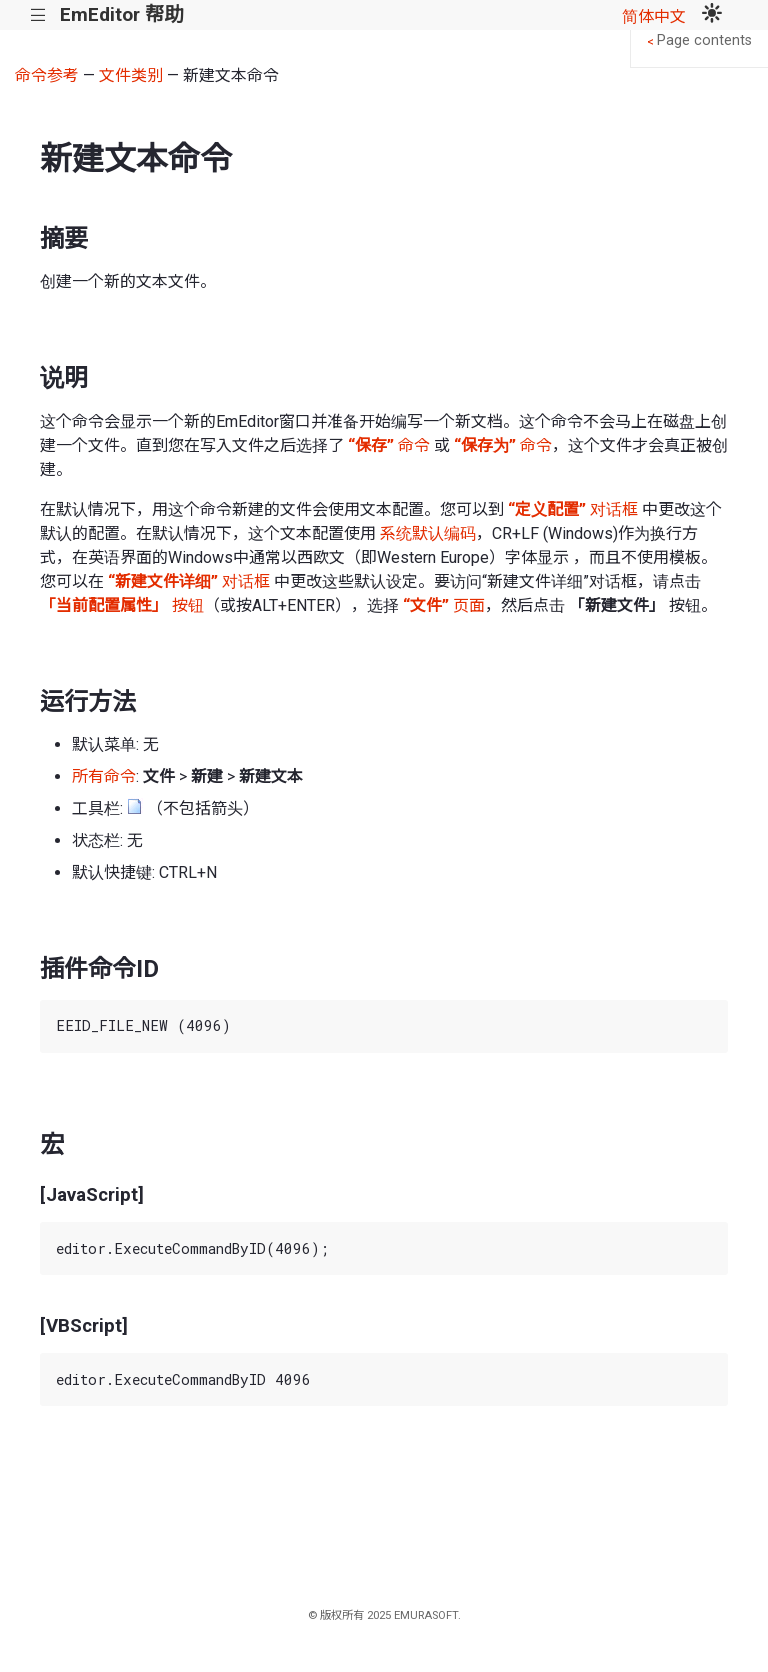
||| (38, 15)
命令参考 (47, 75)
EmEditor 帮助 (121, 14)
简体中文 (654, 16)
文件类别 (131, 75)
